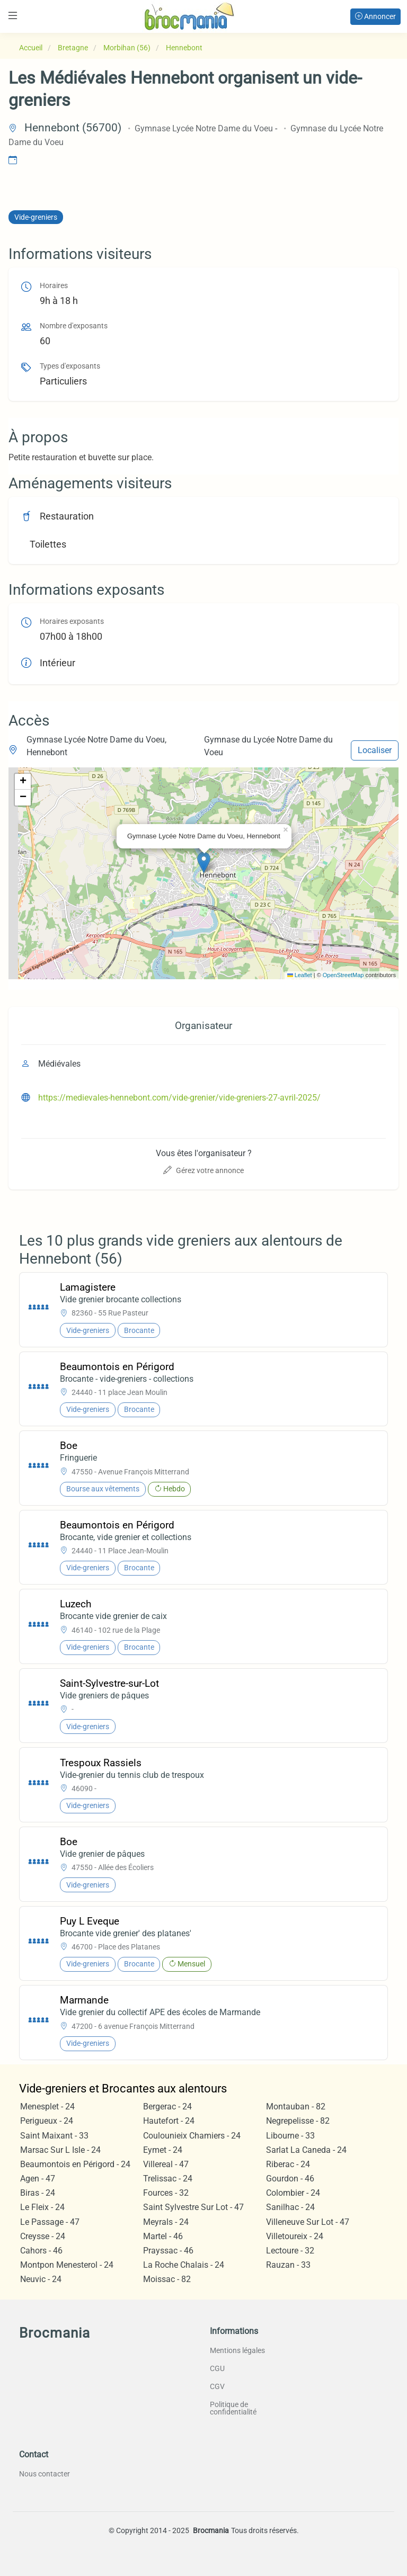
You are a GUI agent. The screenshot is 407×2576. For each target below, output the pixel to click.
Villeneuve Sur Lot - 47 (307, 2222)
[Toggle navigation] (12, 15)
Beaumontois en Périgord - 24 (75, 2164)
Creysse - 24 (42, 2236)
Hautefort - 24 (168, 2121)
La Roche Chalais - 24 (183, 2265)
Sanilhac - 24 (290, 2207)
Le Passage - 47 (49, 2222)
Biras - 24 (37, 2193)
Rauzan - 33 (288, 2265)
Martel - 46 (163, 2236)
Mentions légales (237, 2350)
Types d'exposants (70, 366)
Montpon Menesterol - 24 (66, 2265)
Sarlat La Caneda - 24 (306, 2150)
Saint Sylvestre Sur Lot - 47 (193, 2207)
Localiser (375, 750)
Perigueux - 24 (46, 2121)
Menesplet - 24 (47, 2106)
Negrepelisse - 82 (298, 2121)
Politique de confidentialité (233, 2408)
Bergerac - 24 (167, 2106)
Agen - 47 (37, 2179)
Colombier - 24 (293, 2193)
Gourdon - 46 (290, 2179)
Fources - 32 (166, 2193)
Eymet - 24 (162, 2150)
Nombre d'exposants (74, 325)
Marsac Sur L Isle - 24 (60, 2150)
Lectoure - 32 (290, 2251)
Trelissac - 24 (167, 2179)
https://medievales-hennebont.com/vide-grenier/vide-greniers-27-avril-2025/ (179, 1098)
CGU (217, 2368)
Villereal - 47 (166, 2164)
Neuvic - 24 (40, 2279)
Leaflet (299, 975)
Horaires (54, 285)
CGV (217, 2386)
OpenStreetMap (343, 975)
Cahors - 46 (41, 2251)
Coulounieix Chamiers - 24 (192, 2136)
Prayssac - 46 (168, 2251)
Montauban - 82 (295, 2106)
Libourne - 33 (290, 2136)
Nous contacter (44, 2473)
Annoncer (375, 16)
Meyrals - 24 (166, 2222)
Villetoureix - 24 (294, 2236)
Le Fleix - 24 (42, 2207)
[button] (203, 862)
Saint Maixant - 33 (54, 2136)
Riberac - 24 (288, 2164)
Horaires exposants (72, 621)
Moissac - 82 (167, 2279)
